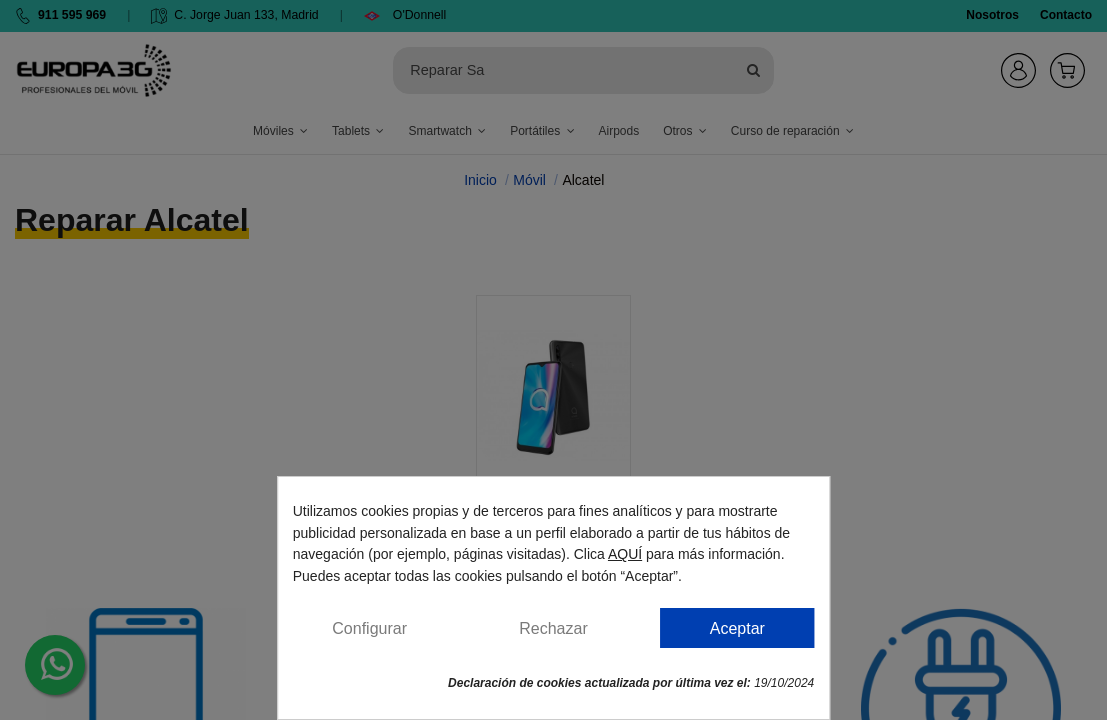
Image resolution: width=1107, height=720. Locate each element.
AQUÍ (625, 554)
